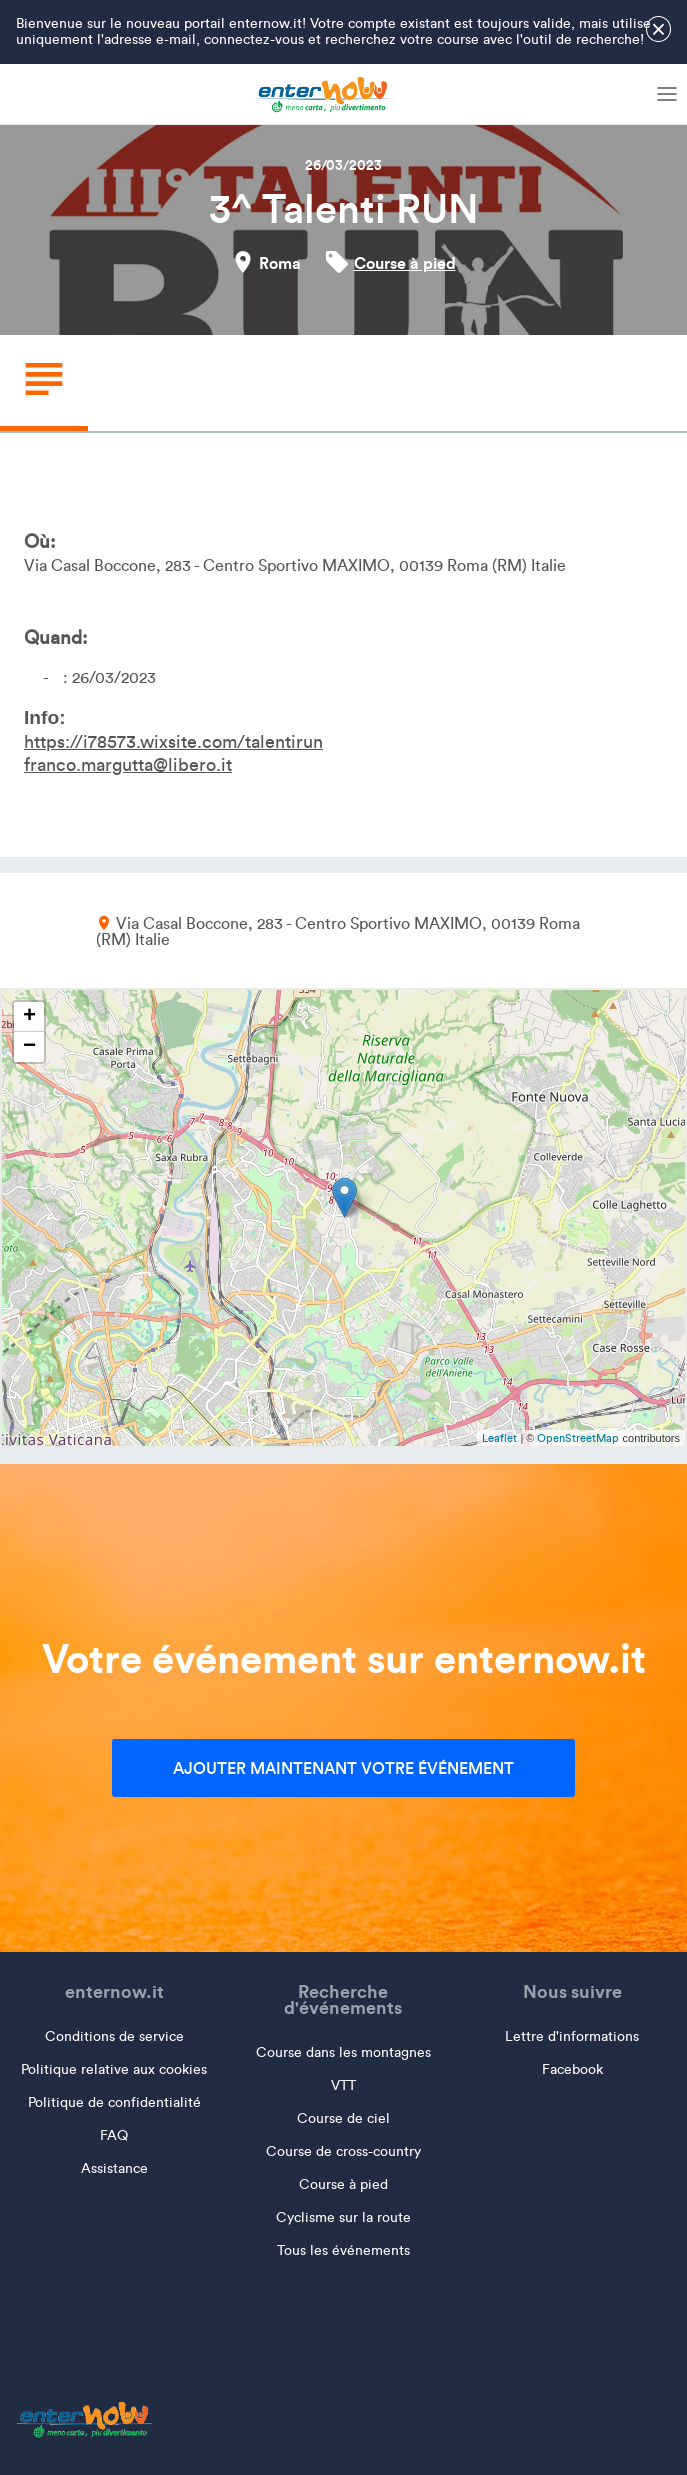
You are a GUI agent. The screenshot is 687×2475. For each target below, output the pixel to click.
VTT (343, 2085)
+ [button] (29, 1017)
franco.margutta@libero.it (128, 765)
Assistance (114, 2168)
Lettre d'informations (572, 2036)
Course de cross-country (343, 2151)
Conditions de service (114, 2036)
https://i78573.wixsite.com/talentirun (173, 742)
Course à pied (405, 263)
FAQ (114, 2135)
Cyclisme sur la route (343, 2217)
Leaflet (499, 1438)
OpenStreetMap (578, 1438)
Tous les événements (343, 2250)
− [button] (29, 1047)
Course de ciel (343, 2118)
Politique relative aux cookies (114, 2069)
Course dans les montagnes (343, 2052)
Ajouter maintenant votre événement (343, 1768)
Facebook (572, 2069)
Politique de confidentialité (114, 2102)
